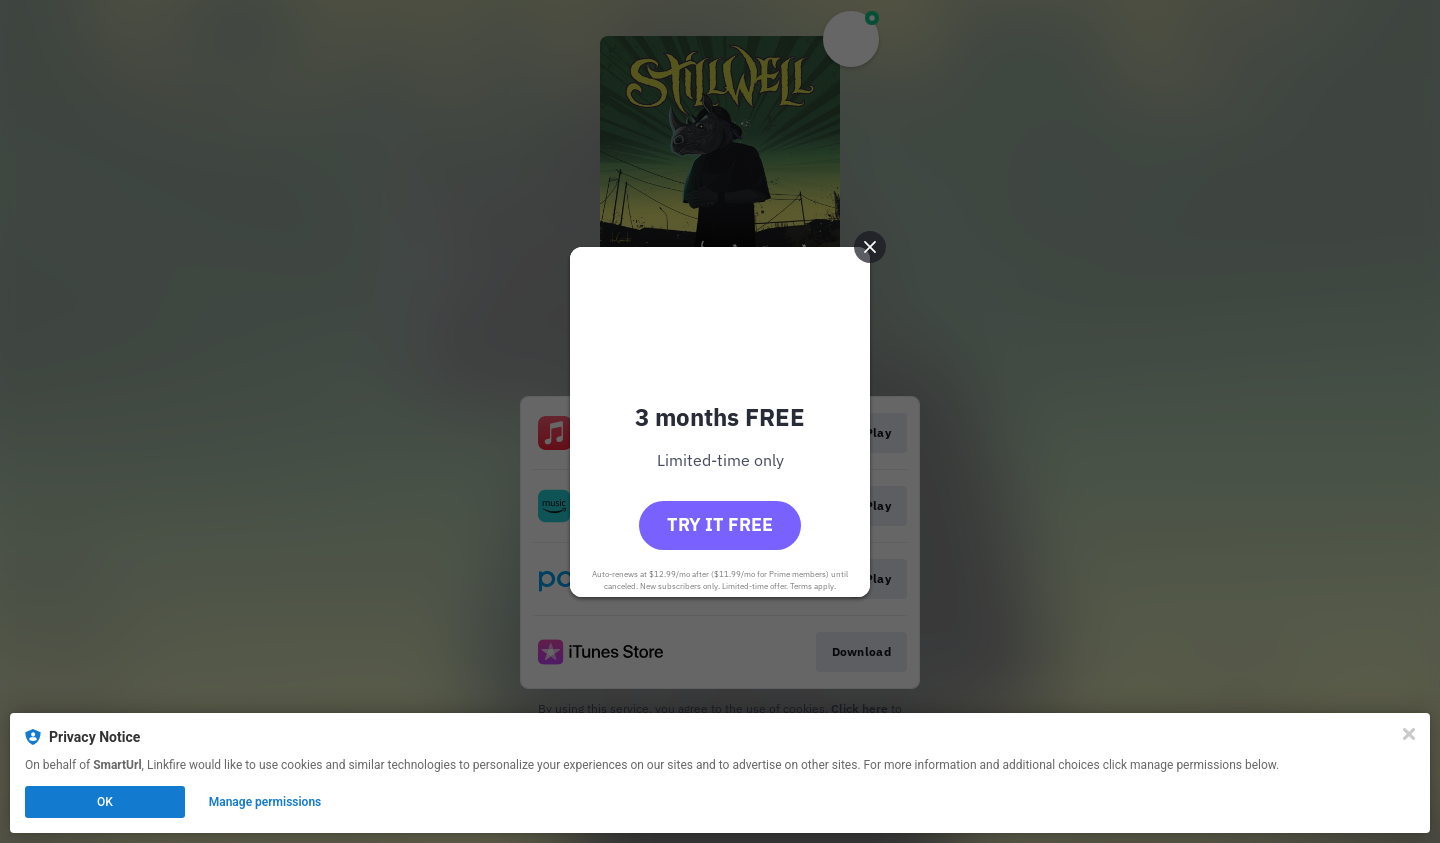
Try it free (720, 524)
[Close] (1409, 734)
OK (105, 802)
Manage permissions (265, 802)
